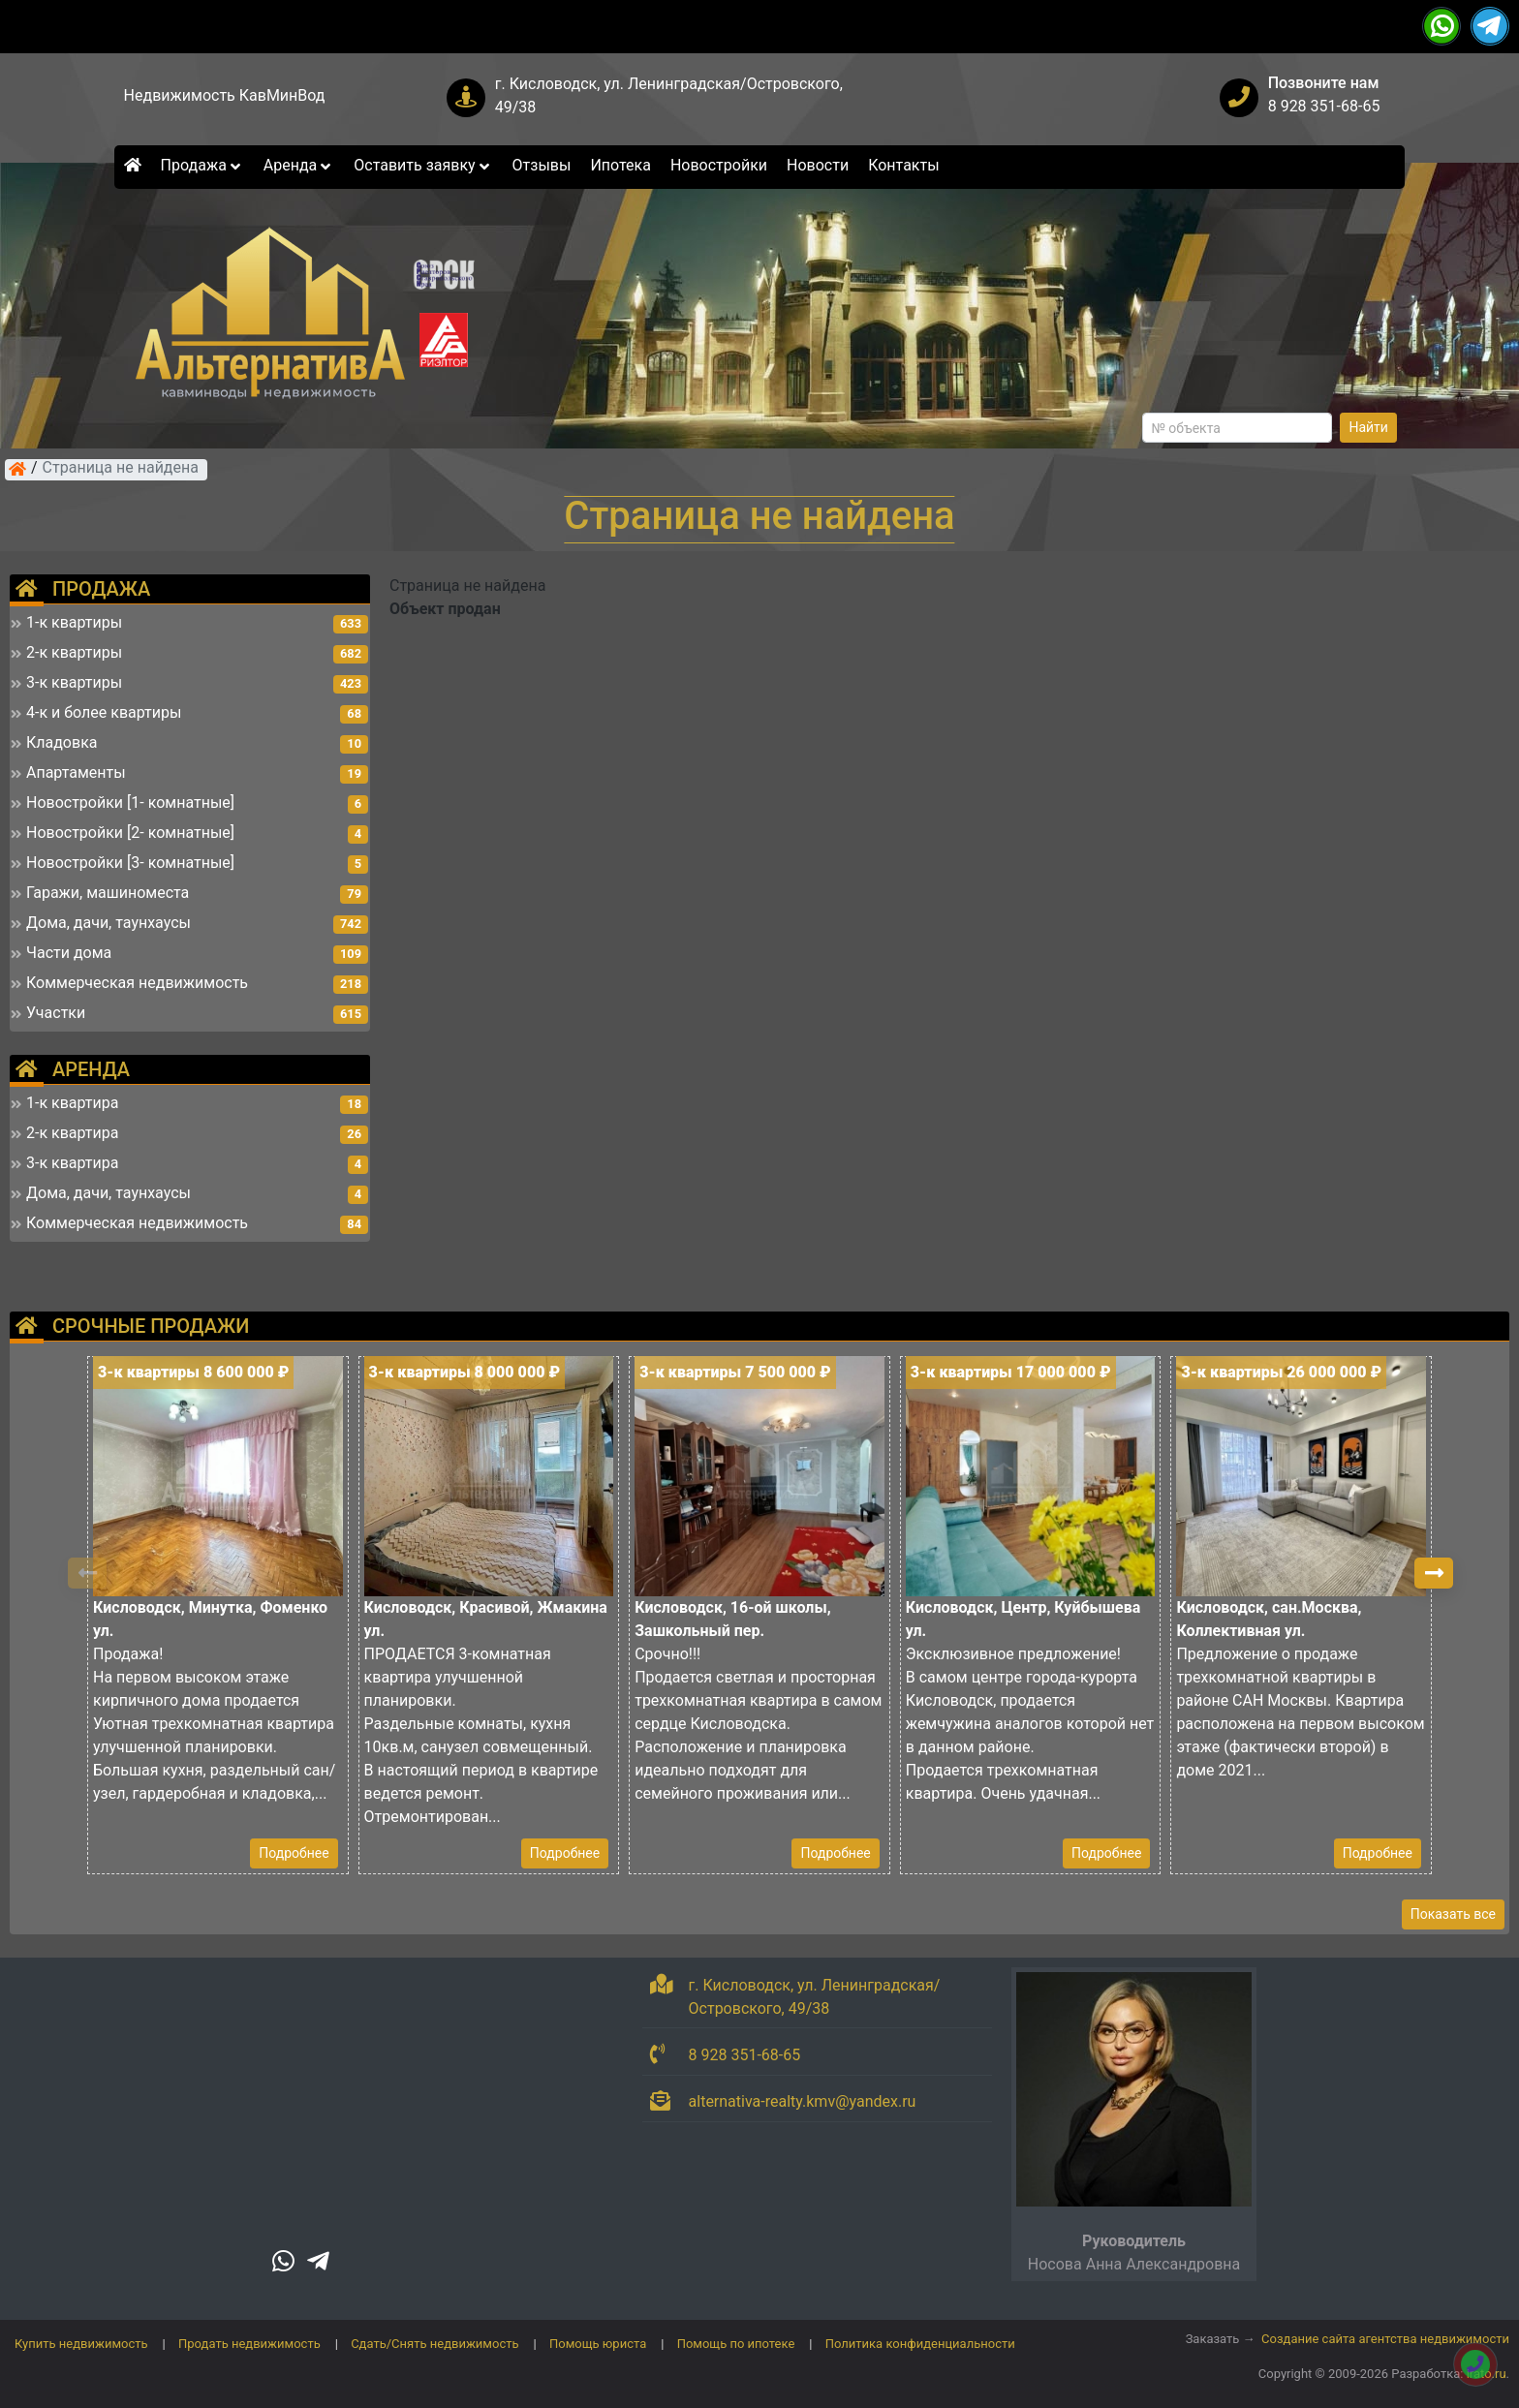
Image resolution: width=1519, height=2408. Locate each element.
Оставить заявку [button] (423, 165)
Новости (818, 165)
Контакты (903, 165)
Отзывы (542, 165)
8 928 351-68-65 (1324, 106)
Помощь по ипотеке (736, 2343)
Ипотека (620, 165)
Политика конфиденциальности (920, 2343)
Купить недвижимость (81, 2343)
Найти (1368, 427)
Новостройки (718, 165)
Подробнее (293, 1853)
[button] (1433, 1573)
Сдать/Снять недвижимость (434, 2343)
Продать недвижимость (249, 2343)
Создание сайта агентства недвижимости (1385, 2338)
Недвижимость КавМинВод (225, 95)
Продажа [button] (202, 165)
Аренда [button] (299, 165)
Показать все (1453, 1914)
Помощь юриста (597, 2343)
